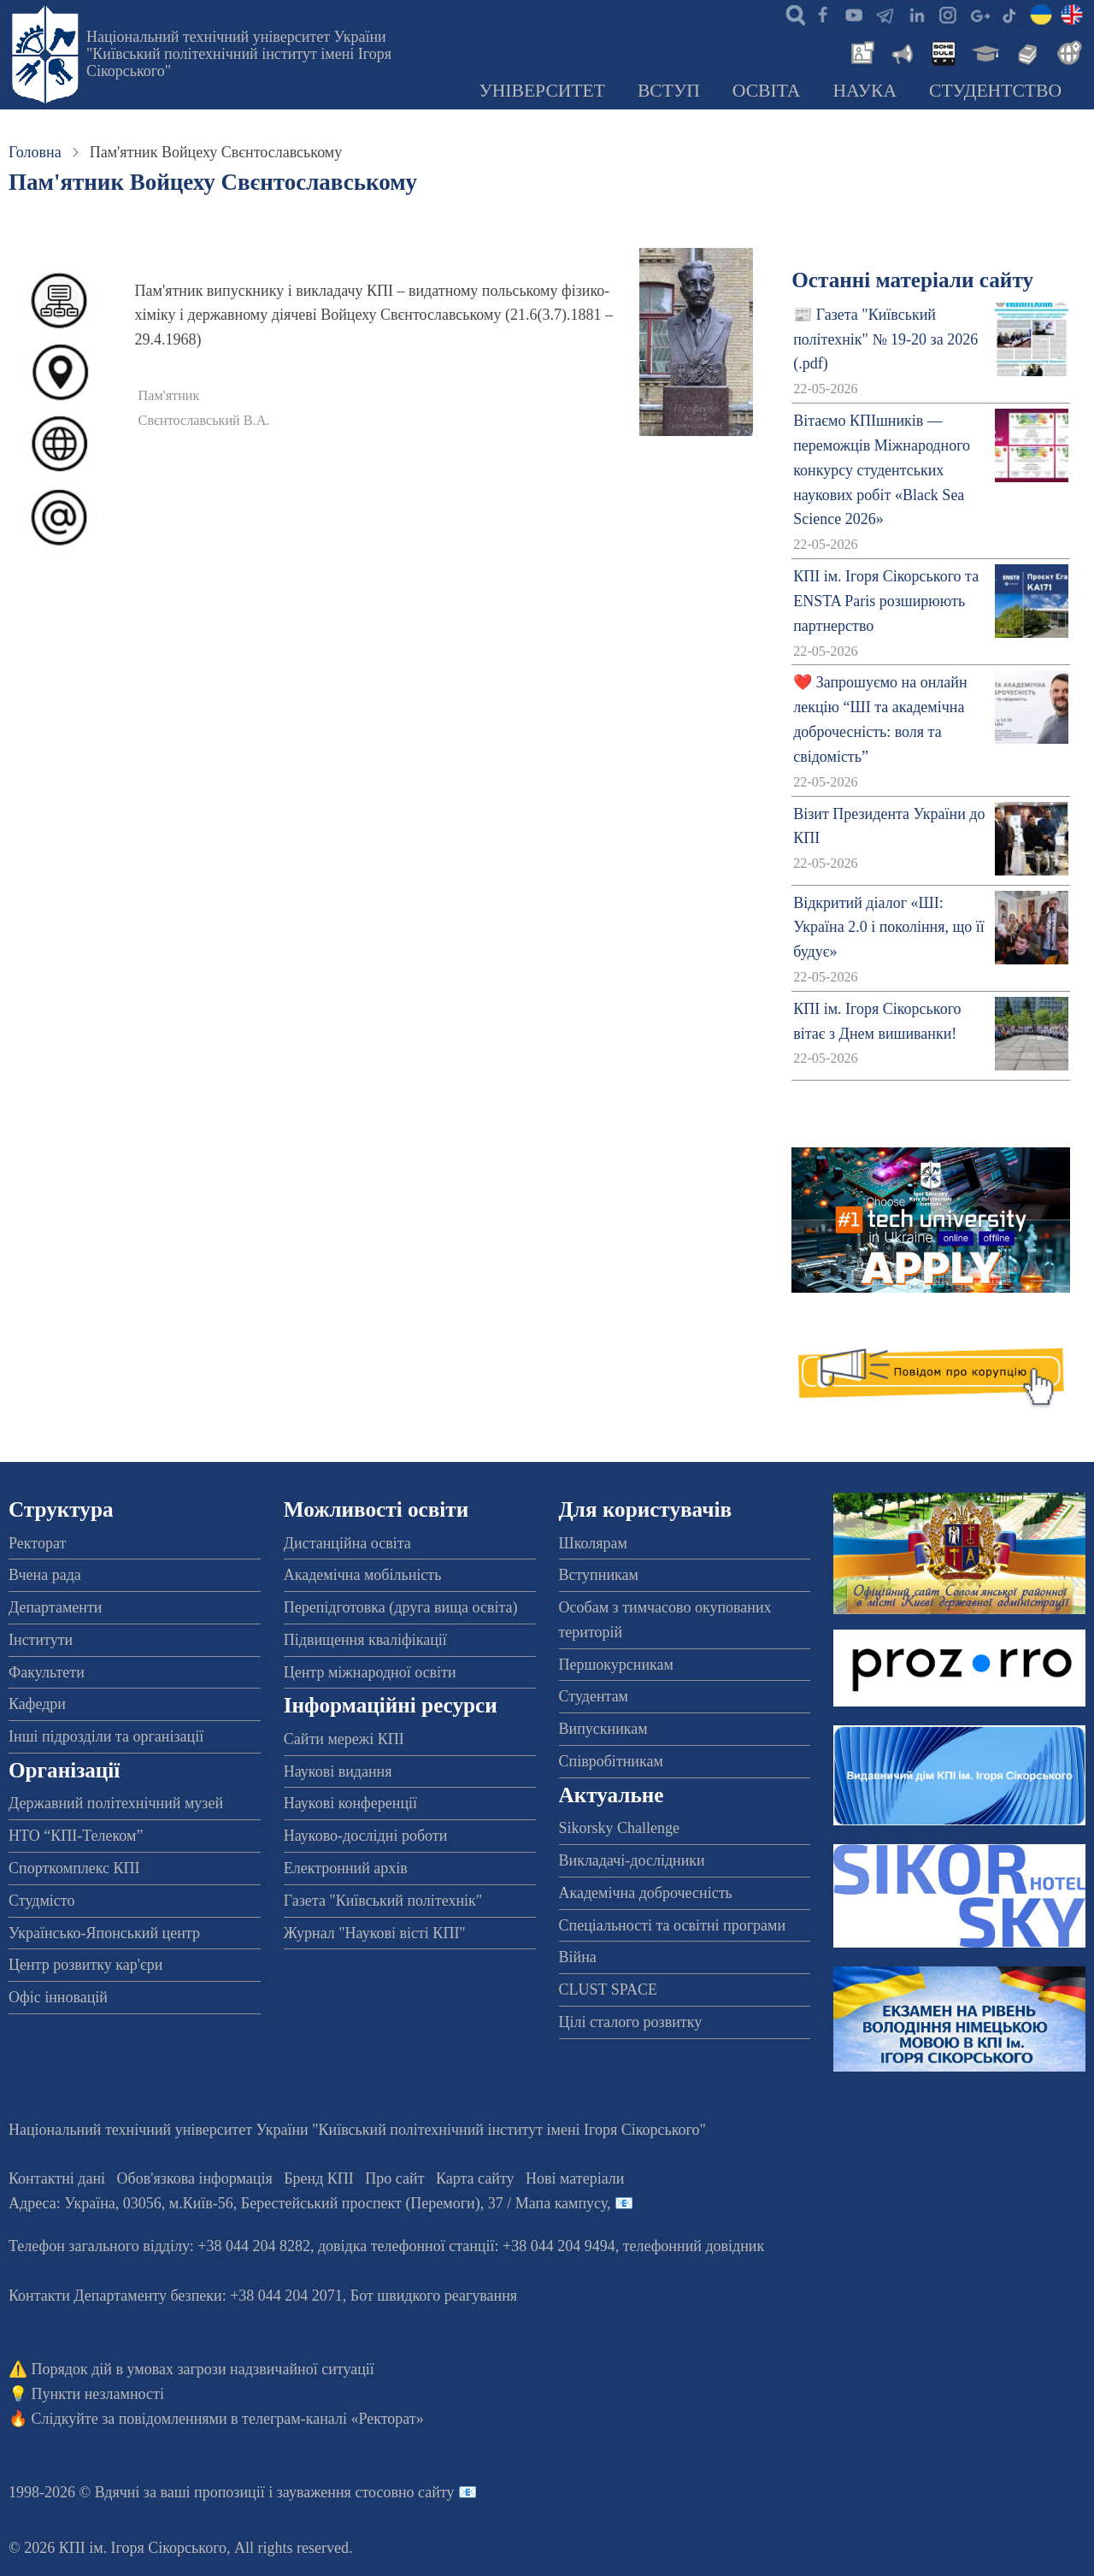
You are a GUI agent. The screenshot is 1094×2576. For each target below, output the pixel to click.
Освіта (766, 90)
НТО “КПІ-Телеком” (76, 1835)
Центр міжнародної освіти (370, 1672)
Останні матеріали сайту (912, 280)
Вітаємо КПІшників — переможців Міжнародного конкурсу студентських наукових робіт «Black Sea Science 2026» (881, 470)
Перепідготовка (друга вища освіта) (401, 1607)
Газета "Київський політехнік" (383, 1900)
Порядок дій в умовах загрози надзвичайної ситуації (203, 2369)
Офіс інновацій (58, 1997)
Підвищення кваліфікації (365, 1639)
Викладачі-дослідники (632, 1860)
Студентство (995, 90)
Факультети (47, 1672)
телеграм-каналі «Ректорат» (333, 2418)
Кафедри (37, 1703)
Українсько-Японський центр (104, 1933)
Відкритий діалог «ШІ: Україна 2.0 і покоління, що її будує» (889, 927)
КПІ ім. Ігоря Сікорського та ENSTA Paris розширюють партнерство (886, 601)
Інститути (41, 1639)
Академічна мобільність (363, 1574)
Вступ (669, 90)
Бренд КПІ (319, 2178)
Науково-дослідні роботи (366, 1835)
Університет (542, 90)
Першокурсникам (616, 1664)
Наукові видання (338, 1771)
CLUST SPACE (608, 1989)
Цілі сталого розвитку (631, 2022)
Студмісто (41, 1900)
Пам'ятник (169, 396)
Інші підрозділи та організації (106, 1736)
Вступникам (598, 1574)
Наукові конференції (350, 1803)
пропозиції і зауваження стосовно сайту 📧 (335, 2492)
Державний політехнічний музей (116, 1803)
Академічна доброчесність (645, 1892)
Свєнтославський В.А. (204, 420)
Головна (35, 152)
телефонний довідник (694, 2246)
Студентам (594, 1696)
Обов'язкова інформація (195, 2178)
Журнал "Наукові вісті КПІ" (375, 1933)
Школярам (593, 1543)
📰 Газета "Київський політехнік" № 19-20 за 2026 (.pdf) (885, 339)
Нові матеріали (575, 2178)
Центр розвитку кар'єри (85, 1964)
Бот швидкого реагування (433, 2295)
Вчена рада (45, 1574)
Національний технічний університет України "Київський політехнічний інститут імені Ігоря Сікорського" (238, 54)
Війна (578, 1957)
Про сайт (394, 2178)
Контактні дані (57, 2178)
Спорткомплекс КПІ (74, 1868)
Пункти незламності (98, 2393)
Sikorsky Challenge (619, 1827)
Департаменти (55, 1607)
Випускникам (603, 1728)
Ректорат (37, 1543)
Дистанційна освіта (347, 1543)
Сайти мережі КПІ (344, 1739)
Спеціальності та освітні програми (672, 1925)
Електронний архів (346, 1868)
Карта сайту (475, 2178)
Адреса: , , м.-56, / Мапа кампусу (308, 2203)
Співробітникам (611, 1761)
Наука (864, 90)
